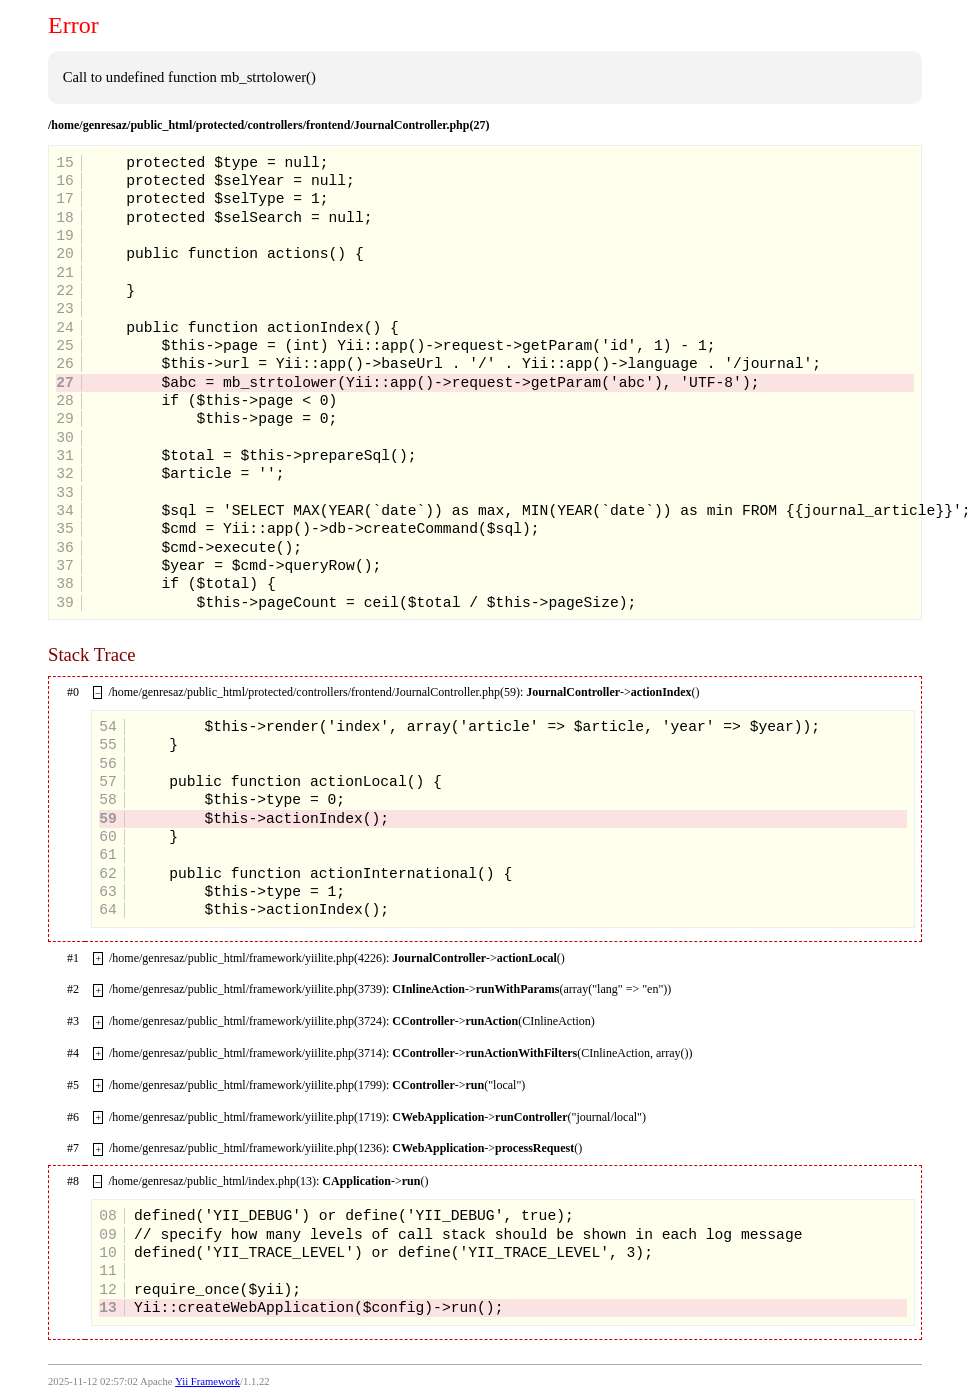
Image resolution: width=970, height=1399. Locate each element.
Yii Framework (207, 1381)
